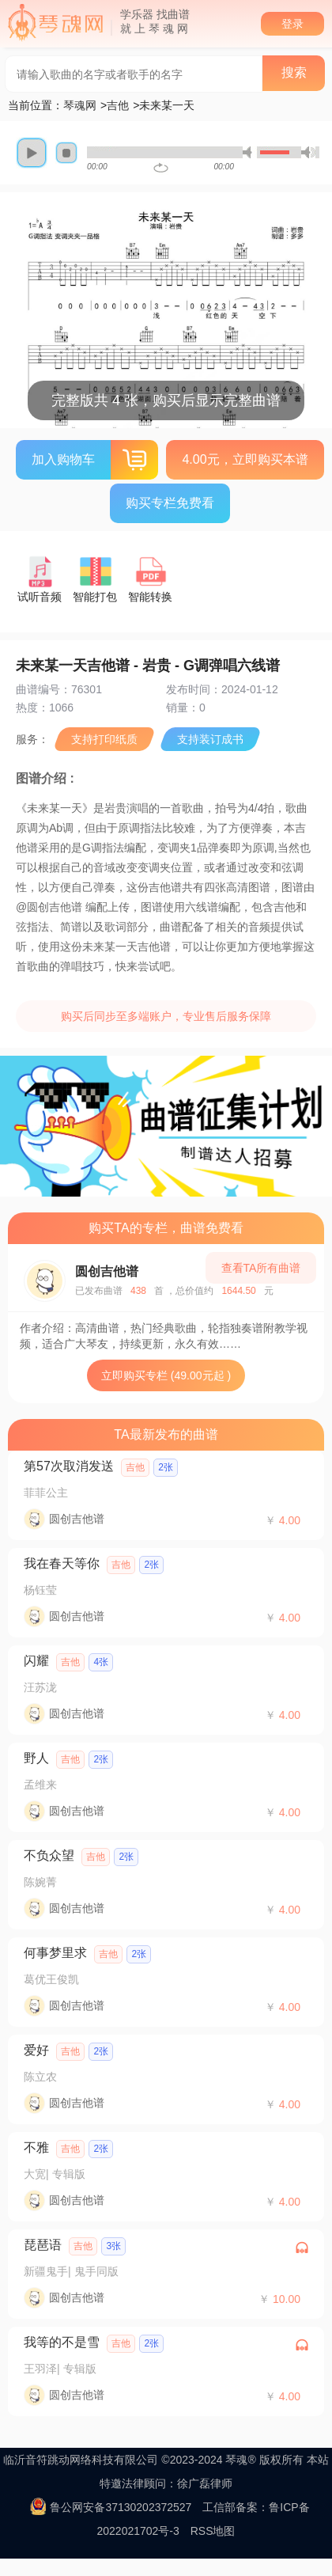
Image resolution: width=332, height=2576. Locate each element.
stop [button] (66, 153)
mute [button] (250, 152)
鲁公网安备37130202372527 (120, 2507)
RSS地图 (213, 2531)
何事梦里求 (55, 1953)
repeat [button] (161, 168)
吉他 (118, 105)
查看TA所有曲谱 (261, 1267)
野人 (36, 1758)
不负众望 (49, 1855)
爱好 (36, 2050)
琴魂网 (79, 105)
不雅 (36, 2147)
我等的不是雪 (62, 2342)
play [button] (31, 153)
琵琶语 (43, 2245)
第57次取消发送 (69, 1466)
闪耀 (36, 1660)
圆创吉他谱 (106, 1271)
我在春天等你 (62, 1563)
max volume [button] (308, 152)
